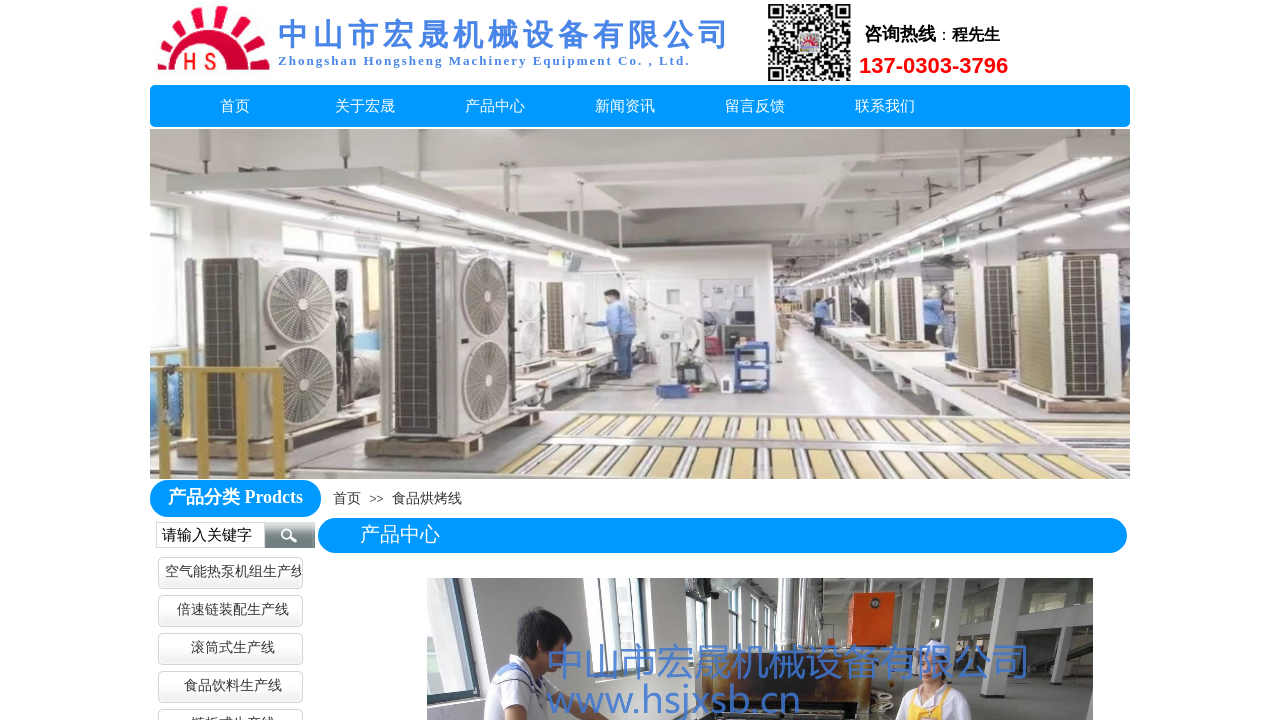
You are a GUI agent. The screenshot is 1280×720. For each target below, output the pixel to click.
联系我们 (885, 105)
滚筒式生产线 (233, 647)
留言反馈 (755, 105)
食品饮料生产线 (233, 685)
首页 (347, 498)
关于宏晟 (365, 105)
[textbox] (210, 535)
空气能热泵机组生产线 (233, 571)
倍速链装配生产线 (233, 609)
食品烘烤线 (427, 498)
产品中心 (495, 105)
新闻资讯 (625, 105)
